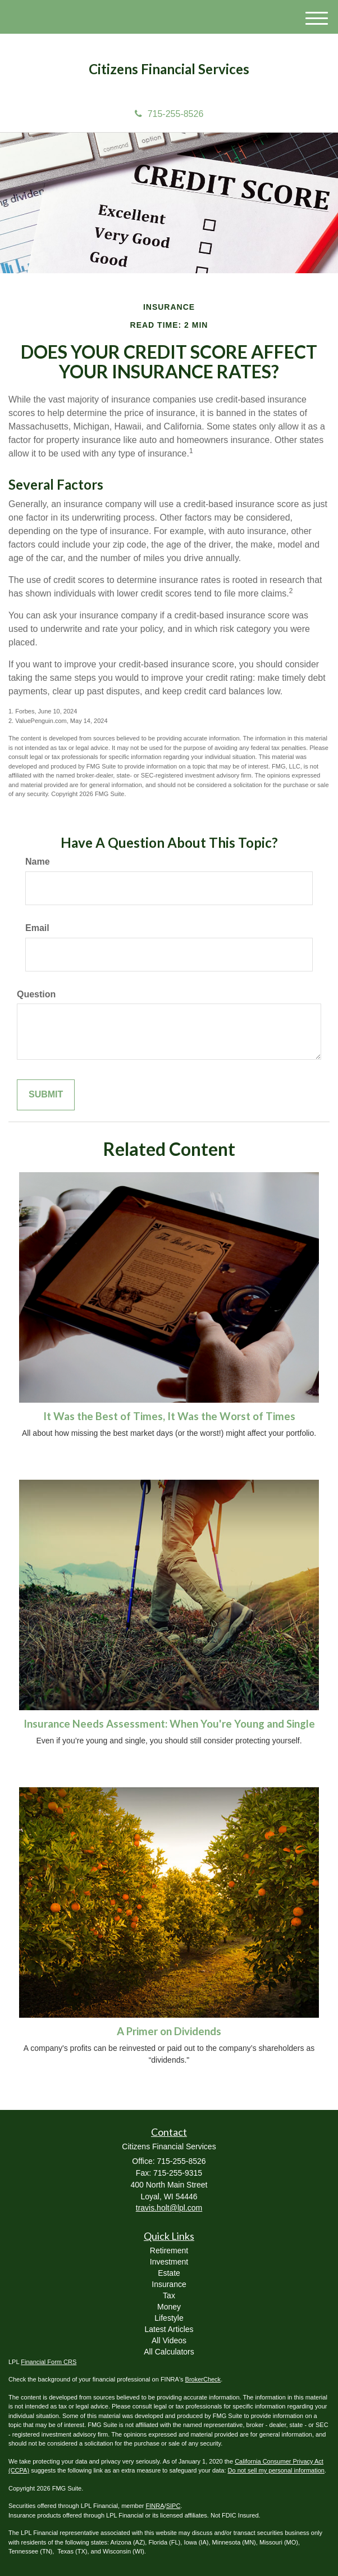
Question (36, 994)
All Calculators (169, 2351)
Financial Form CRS (48, 2361)
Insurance (169, 2284)
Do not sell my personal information (276, 2470)
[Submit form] (46, 1094)
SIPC (173, 2505)
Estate (169, 2272)
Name (37, 861)
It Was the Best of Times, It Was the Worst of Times (169, 1416)
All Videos (169, 2340)
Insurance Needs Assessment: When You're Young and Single (169, 1724)
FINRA (155, 2505)
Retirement (169, 2250)
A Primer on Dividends (169, 2031)
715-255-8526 (169, 114)
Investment (169, 2261)
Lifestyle (168, 2317)
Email (37, 928)
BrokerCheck (203, 2379)
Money (169, 2306)
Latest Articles (168, 2329)
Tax (169, 2295)
